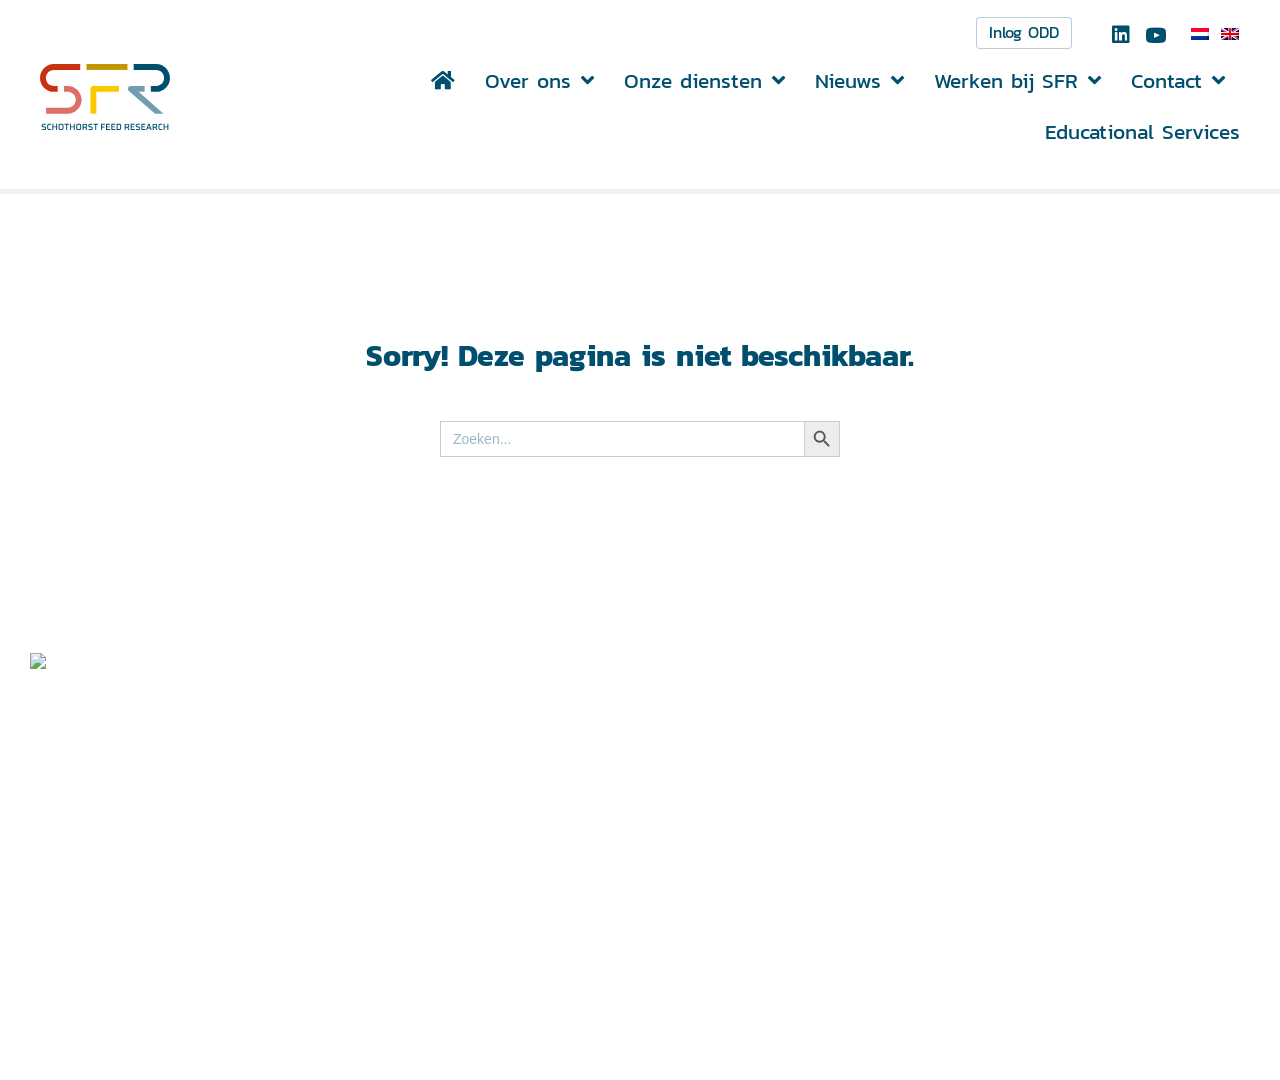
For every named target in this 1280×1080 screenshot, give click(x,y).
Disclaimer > (1010, 961)
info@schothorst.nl (532, 1025)
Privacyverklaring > (1036, 987)
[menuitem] (1200, 34)
